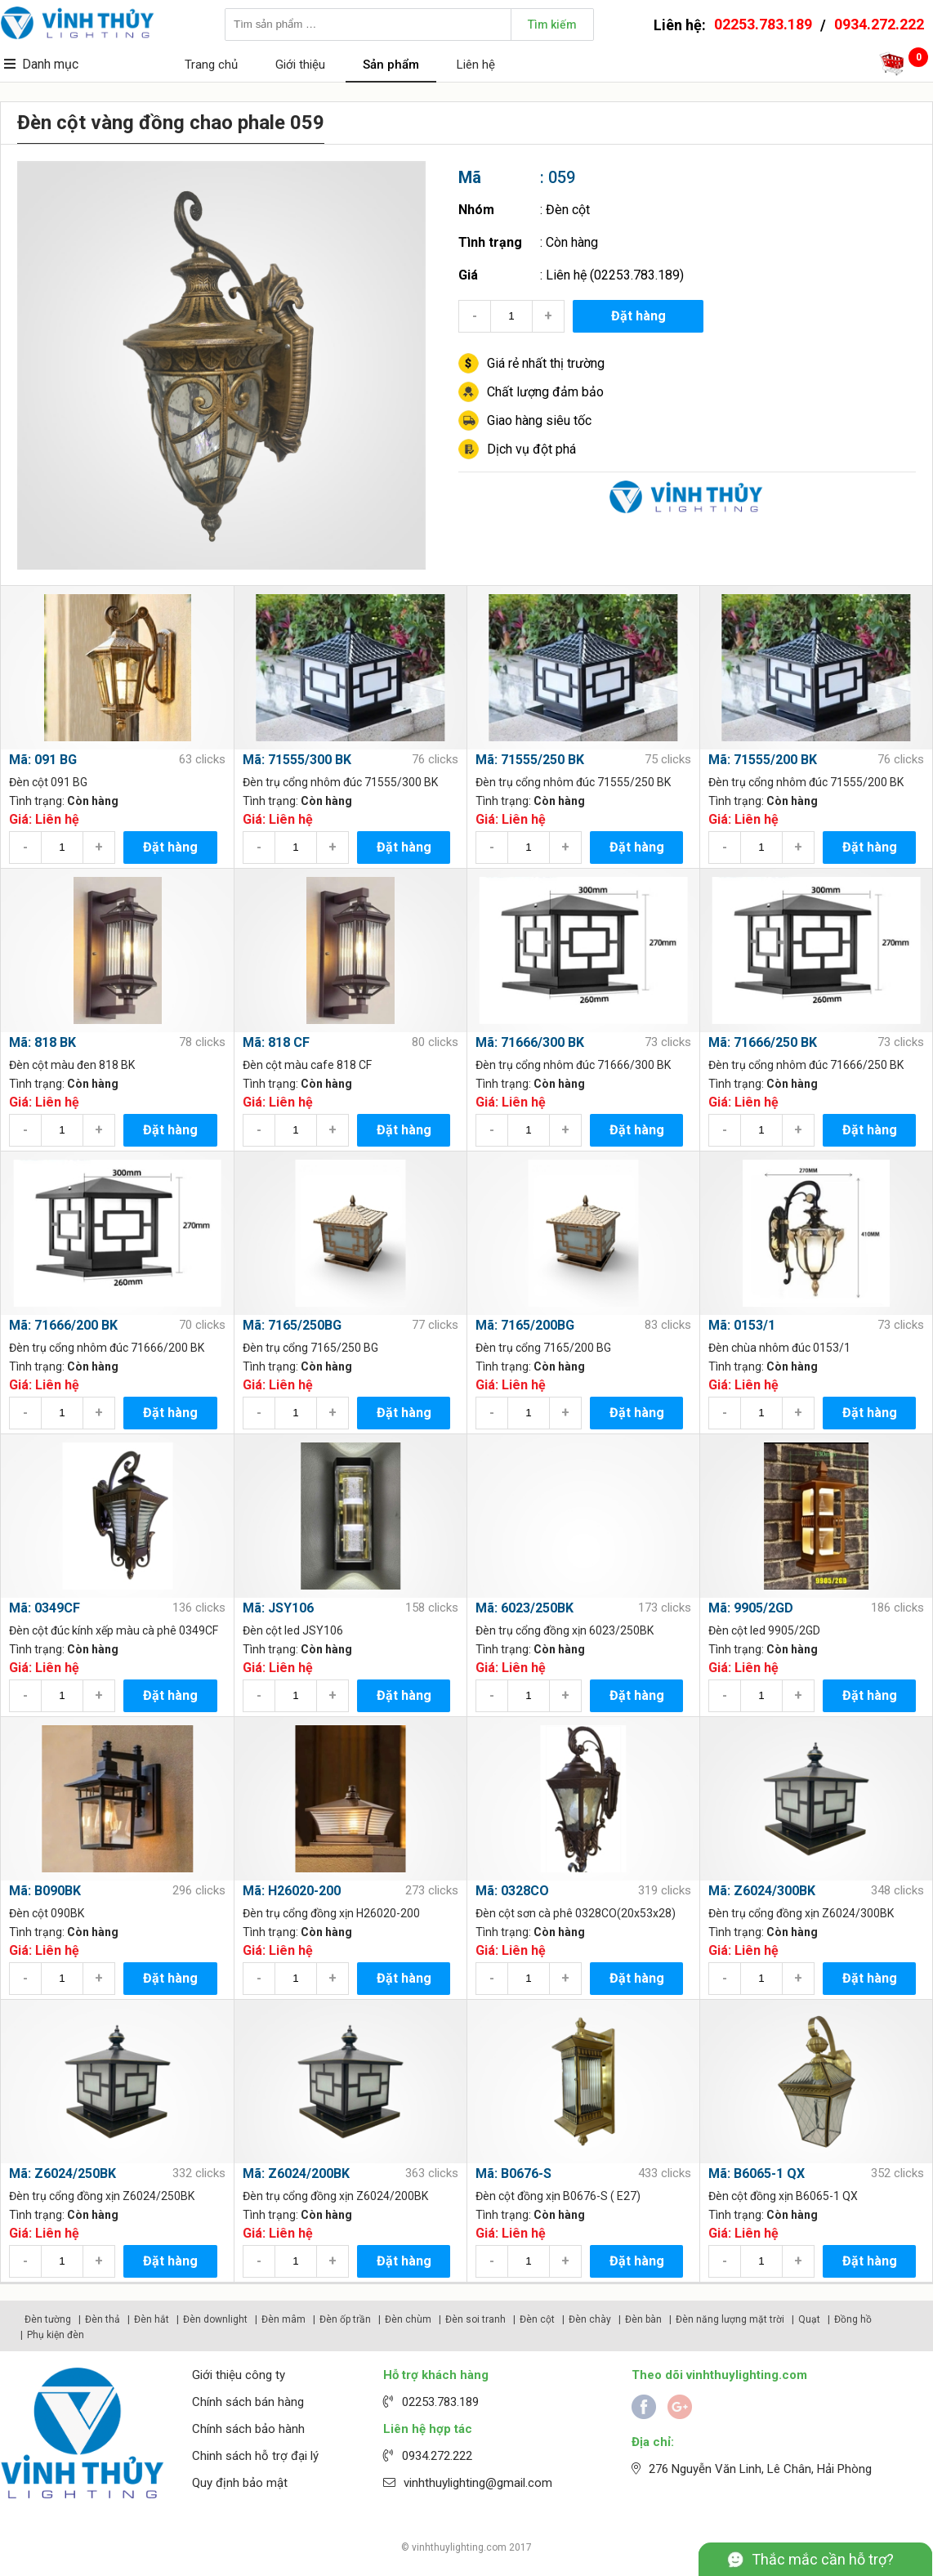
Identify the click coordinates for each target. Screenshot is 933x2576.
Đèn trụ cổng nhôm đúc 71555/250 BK (573, 782)
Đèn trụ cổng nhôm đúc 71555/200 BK (806, 782)
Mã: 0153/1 (741, 1325)
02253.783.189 (763, 24)
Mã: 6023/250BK (524, 1608)
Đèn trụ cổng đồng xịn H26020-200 (331, 1913)
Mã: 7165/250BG (292, 1325)
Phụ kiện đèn (55, 2335)
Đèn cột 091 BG (48, 782)
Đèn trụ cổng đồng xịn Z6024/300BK (801, 1913)
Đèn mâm (283, 2319)
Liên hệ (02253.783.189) (615, 275)
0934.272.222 (879, 24)
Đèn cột (568, 209)
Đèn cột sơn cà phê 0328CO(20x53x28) (575, 1913)
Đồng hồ (853, 2319)
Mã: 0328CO (512, 1890)
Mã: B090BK (45, 1890)
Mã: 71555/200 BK (762, 759)
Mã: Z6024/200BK (296, 2173)
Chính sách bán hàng (248, 2402)
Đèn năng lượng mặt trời (730, 2319)
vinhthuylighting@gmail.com (478, 2482)
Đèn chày (590, 2319)
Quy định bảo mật (240, 2482)
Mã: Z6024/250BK (62, 2173)
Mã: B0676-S (513, 2173)
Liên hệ (476, 64)
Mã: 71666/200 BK (63, 1325)
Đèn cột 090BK (46, 1913)
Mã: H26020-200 (292, 1890)
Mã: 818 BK (42, 1042)
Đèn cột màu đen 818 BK (72, 1064)
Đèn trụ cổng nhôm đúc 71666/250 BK (806, 1064)
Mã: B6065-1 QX (756, 2173)
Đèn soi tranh (475, 2319)
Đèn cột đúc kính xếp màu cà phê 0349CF (113, 1630)
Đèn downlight (215, 2319)
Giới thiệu (300, 64)
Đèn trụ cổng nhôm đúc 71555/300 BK (340, 782)
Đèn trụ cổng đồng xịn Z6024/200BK (335, 2196)
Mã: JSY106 (278, 1608)
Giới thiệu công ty (238, 2375)
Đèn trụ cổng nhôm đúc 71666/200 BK (106, 1347)
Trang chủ (211, 64)
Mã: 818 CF (276, 1042)
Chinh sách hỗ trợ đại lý (255, 2456)
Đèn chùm (408, 2319)
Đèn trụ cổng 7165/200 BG (543, 1347)
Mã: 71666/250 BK (762, 1042)
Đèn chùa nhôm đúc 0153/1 (779, 1347)
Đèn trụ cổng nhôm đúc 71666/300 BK (573, 1064)
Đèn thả (102, 2319)
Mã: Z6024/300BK (761, 1890)
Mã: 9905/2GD (750, 1608)
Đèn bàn (643, 2319)
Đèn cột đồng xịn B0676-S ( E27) (558, 2196)
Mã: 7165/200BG (524, 1325)
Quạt (809, 2319)
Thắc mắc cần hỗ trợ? (823, 2559)
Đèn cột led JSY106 (293, 1630)
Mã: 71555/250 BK (529, 759)
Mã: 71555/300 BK (297, 759)
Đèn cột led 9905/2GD (764, 1630)
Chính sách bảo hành (248, 2429)
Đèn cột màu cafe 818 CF (307, 1064)
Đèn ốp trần (345, 2319)
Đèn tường (48, 2319)
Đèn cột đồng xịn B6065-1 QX (783, 2196)
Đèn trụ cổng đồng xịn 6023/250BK (564, 1630)
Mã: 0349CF (44, 1608)
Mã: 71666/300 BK (529, 1042)
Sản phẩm (391, 64)
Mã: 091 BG (43, 759)
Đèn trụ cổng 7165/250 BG (310, 1347)
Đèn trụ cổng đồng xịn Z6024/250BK (101, 2196)
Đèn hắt (151, 2319)
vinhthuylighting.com (459, 2547)
